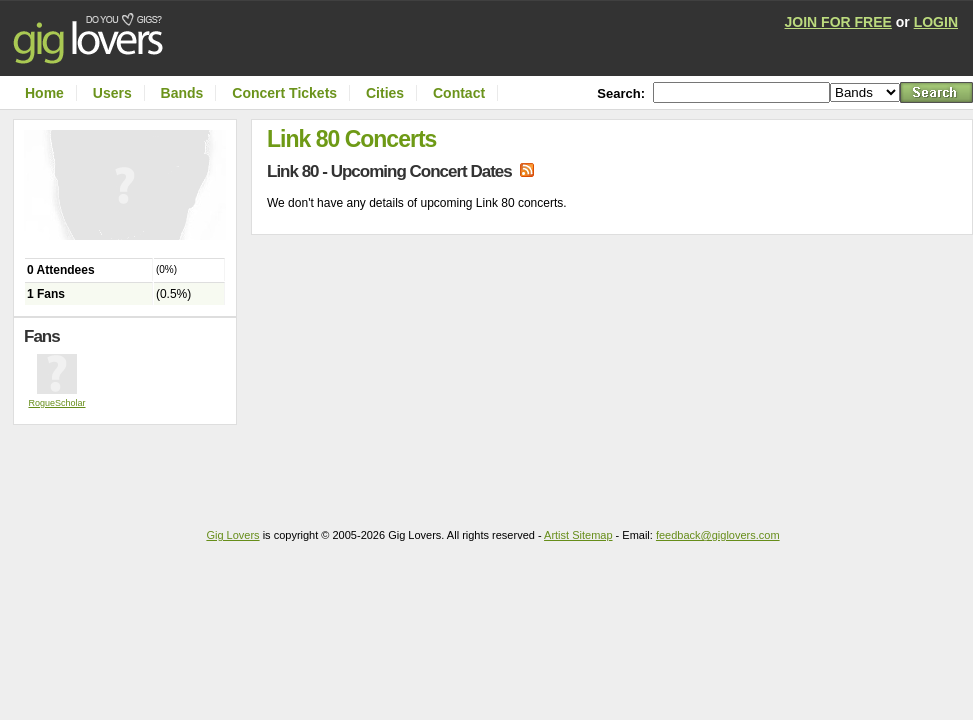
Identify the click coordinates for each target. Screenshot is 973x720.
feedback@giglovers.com (718, 535)
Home (44, 93)
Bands (182, 93)
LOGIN (936, 22)
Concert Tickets (284, 93)
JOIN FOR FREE (838, 22)
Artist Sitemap (578, 535)
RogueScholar (56, 403)
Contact (459, 93)
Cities (385, 93)
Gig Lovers (232, 535)
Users (112, 93)
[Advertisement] (130, 465)
